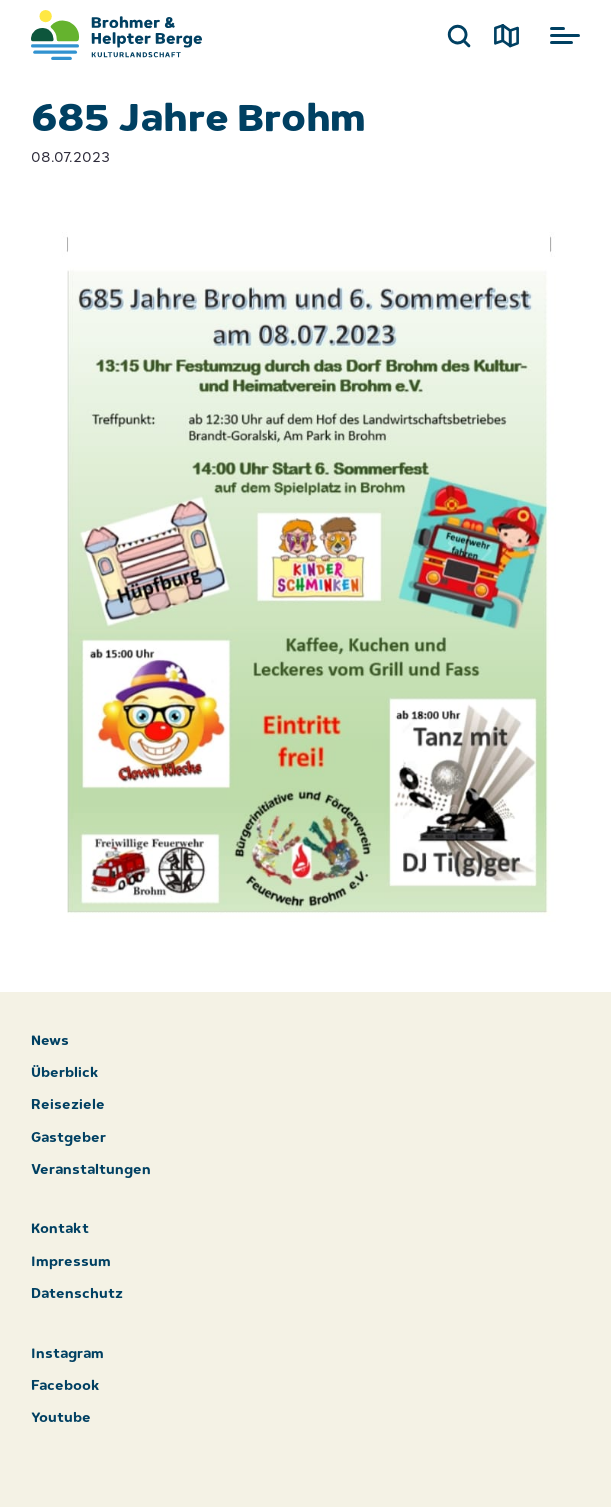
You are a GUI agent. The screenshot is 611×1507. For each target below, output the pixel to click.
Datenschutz (77, 1294)
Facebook (65, 1386)
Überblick (65, 1073)
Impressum (71, 1262)
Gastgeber (68, 1138)
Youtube (61, 1418)
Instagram (67, 1354)
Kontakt (60, 1229)
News (50, 1041)
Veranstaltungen (91, 1170)
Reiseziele (68, 1105)
